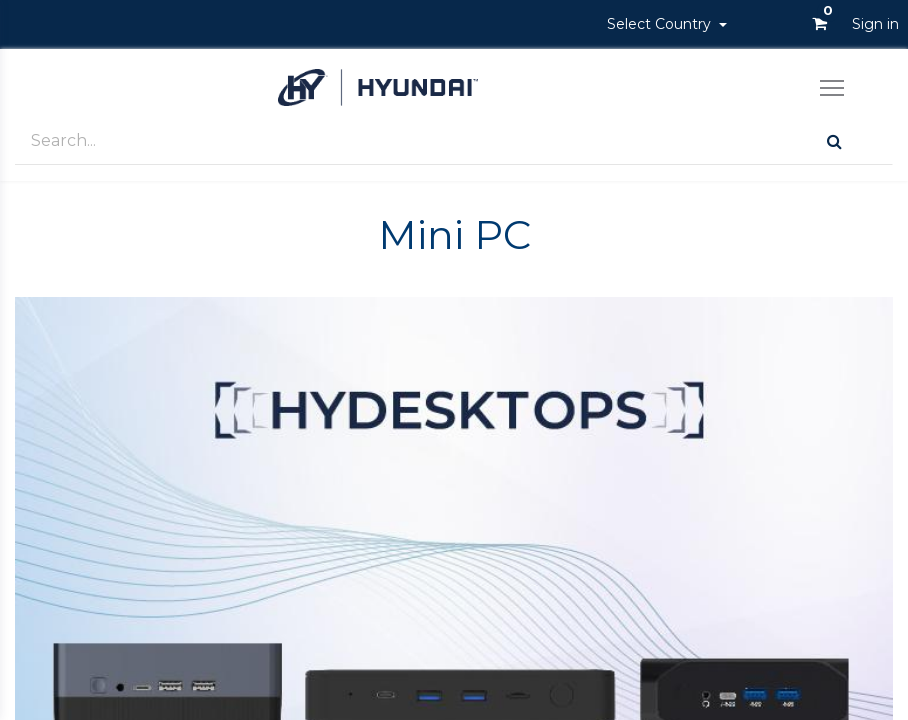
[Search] (834, 141)
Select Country (661, 24)
